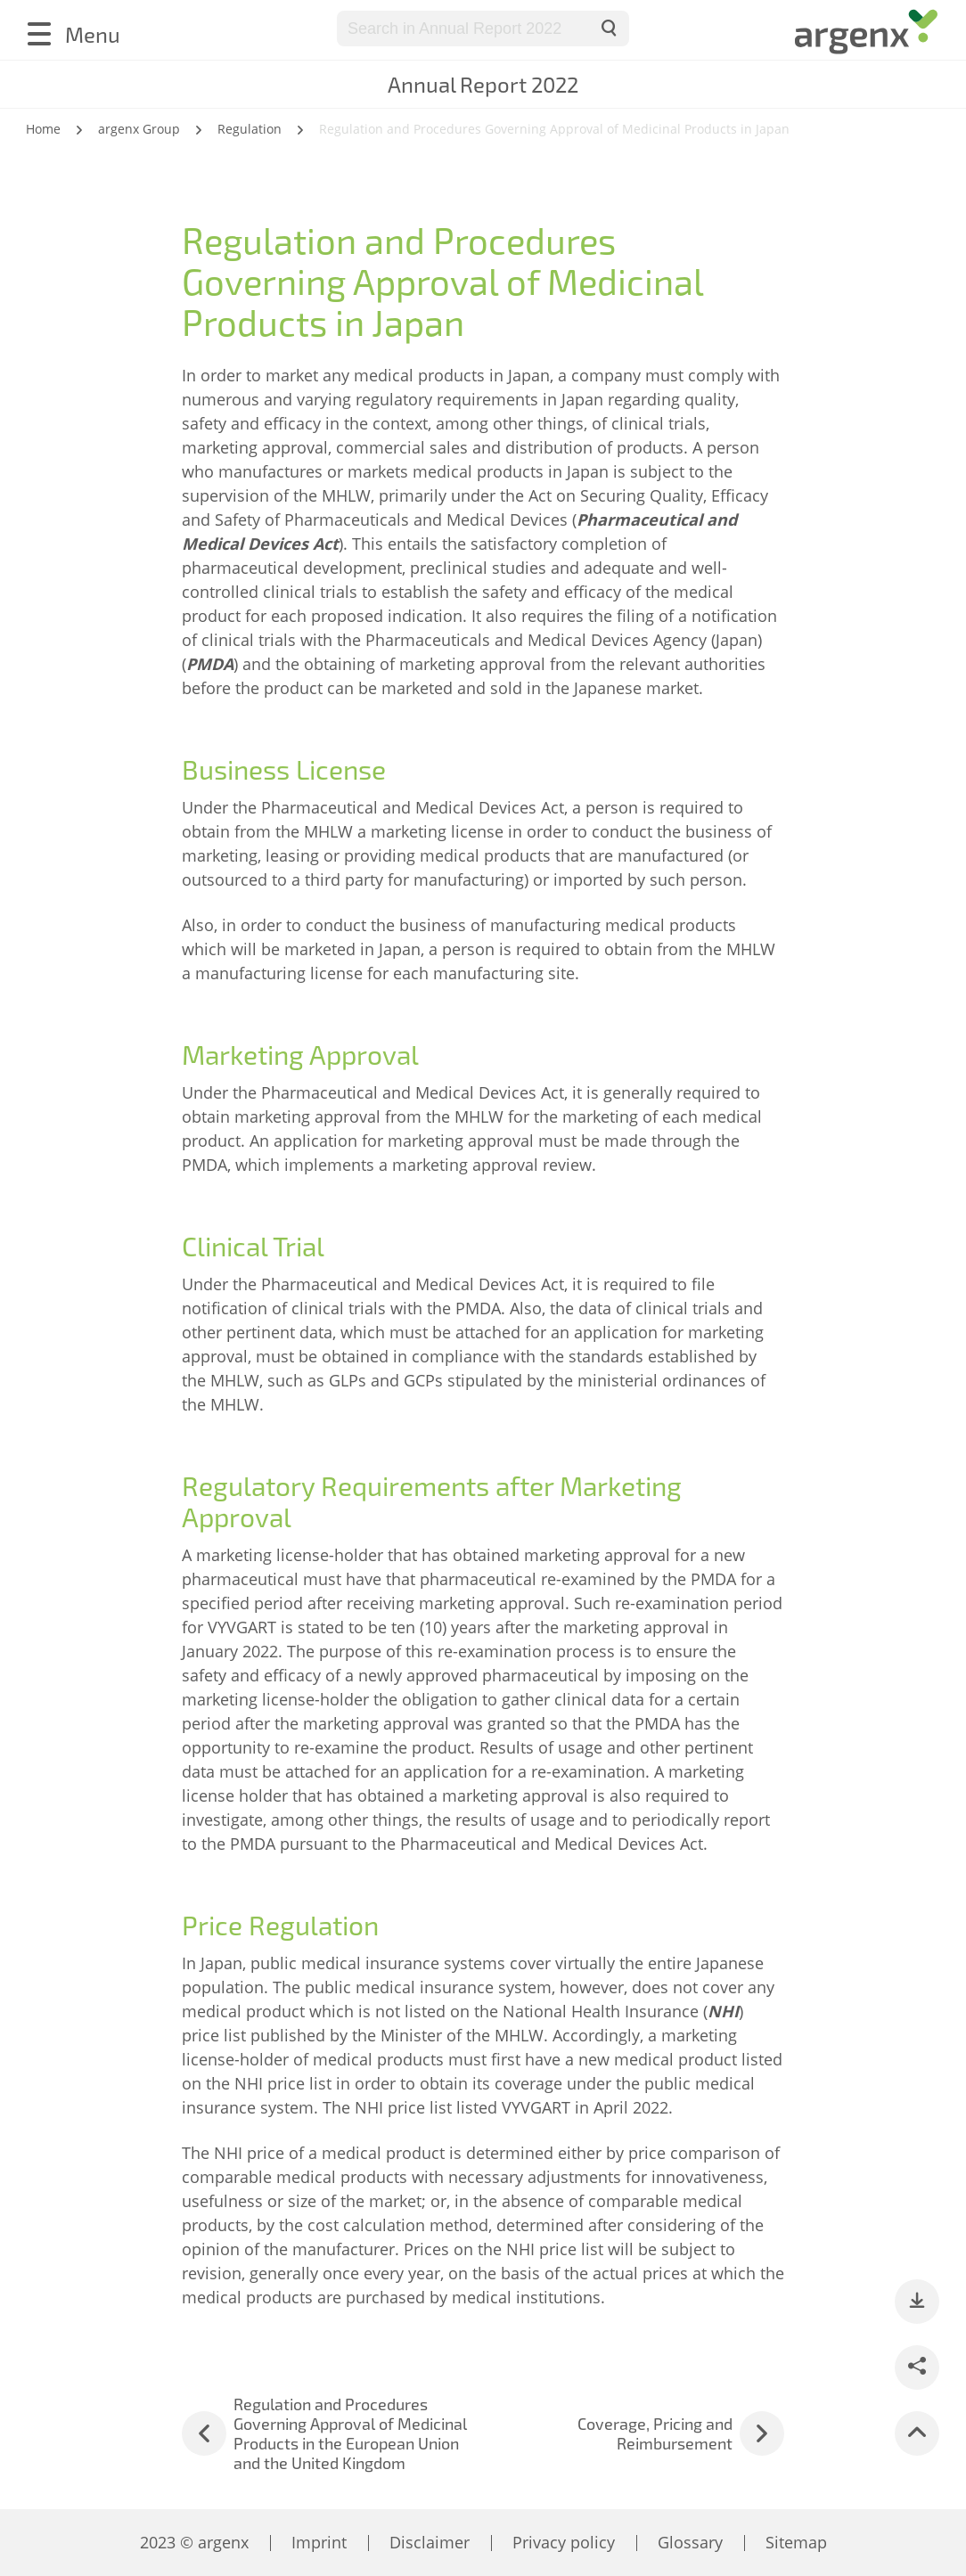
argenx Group (139, 128)
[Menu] (73, 33)
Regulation (249, 128)
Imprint (319, 2542)
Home (43, 128)
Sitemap (796, 2542)
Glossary (690, 2542)
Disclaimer (429, 2542)
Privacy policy (563, 2542)
